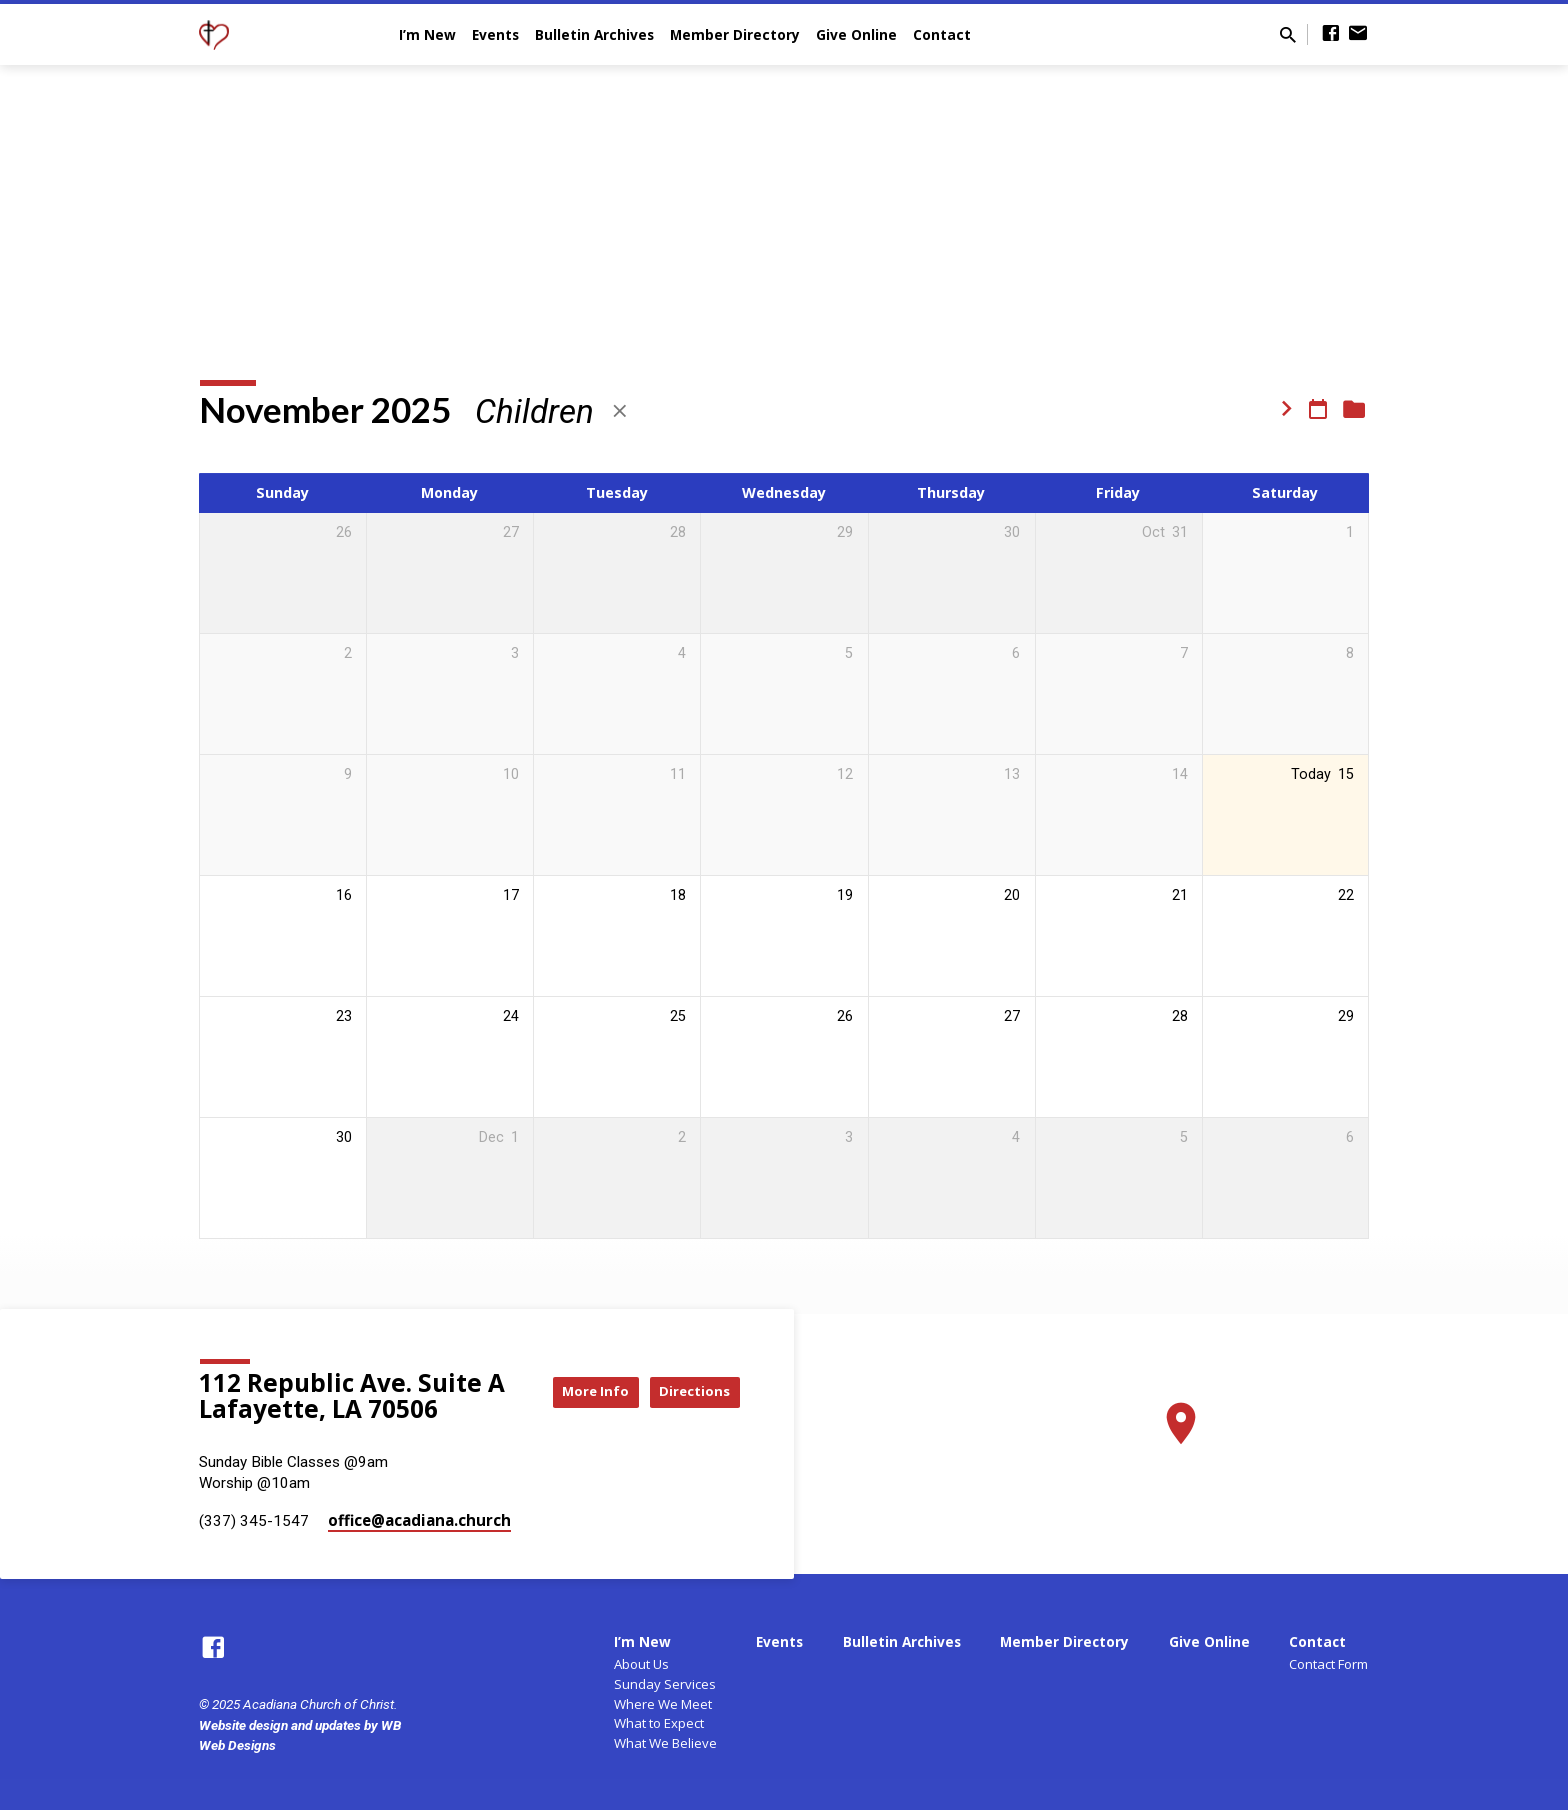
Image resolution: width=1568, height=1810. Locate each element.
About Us (641, 1664)
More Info (690, 1371)
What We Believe (665, 1743)
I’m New (427, 34)
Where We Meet (663, 1704)
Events (495, 34)
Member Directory (735, 34)
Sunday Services (665, 1684)
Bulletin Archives (594, 34)
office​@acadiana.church (419, 1520)
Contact (942, 34)
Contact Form (1328, 1664)
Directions (690, 1411)
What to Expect (659, 1723)
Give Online (856, 34)
